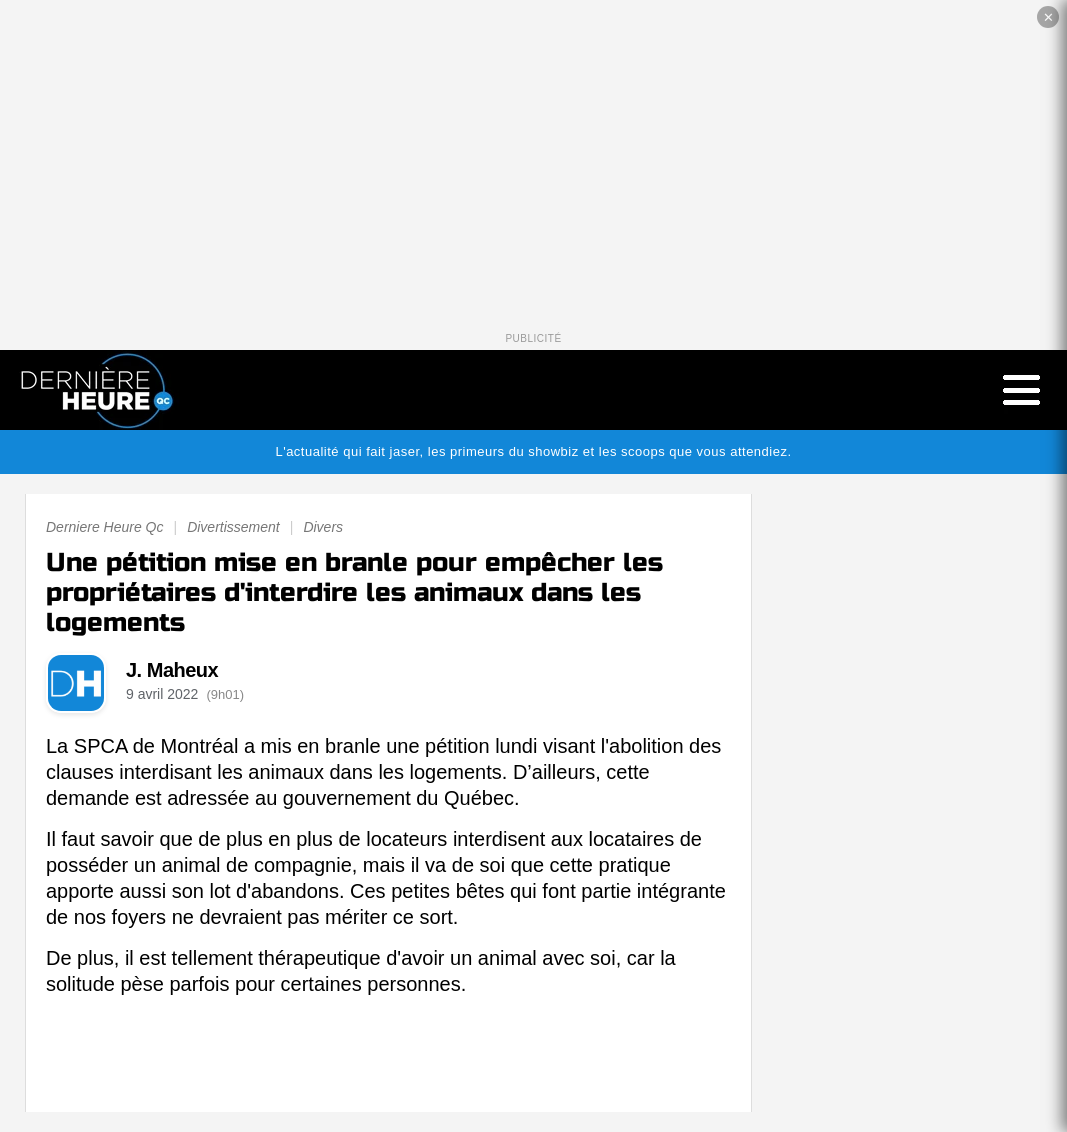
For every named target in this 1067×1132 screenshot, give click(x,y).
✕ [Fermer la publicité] (1048, 17)
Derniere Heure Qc (105, 527)
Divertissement (233, 527)
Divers (323, 527)
